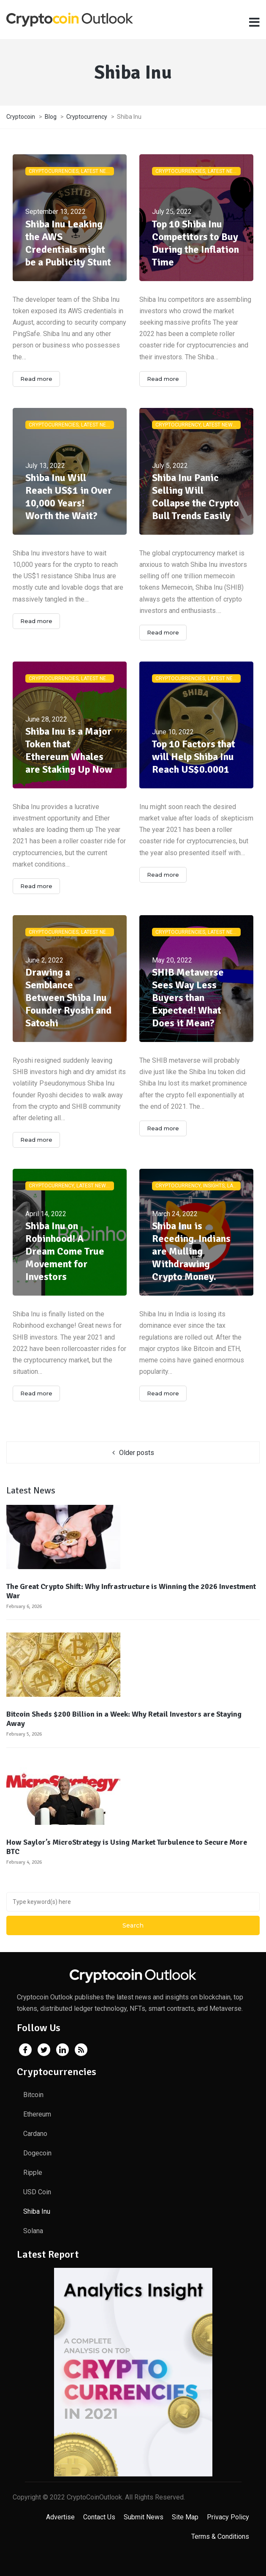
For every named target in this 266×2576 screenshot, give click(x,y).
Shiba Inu (36, 2211)
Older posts (136, 1453)
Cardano (35, 2134)
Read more (36, 378)
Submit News (143, 2517)
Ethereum (37, 2114)
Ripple (32, 2173)
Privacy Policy (228, 2517)
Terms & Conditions (220, 2536)
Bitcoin (33, 2095)
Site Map (185, 2517)
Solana (33, 2231)
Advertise (60, 2517)
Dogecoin (37, 2153)
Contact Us (99, 2517)
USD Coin (37, 2192)
